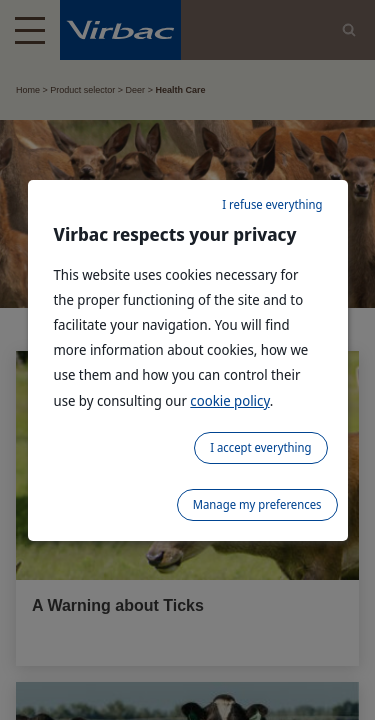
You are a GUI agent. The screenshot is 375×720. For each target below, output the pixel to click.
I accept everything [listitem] (260, 447)
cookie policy (229, 400)
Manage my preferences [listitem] (257, 504)
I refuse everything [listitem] (272, 204)
